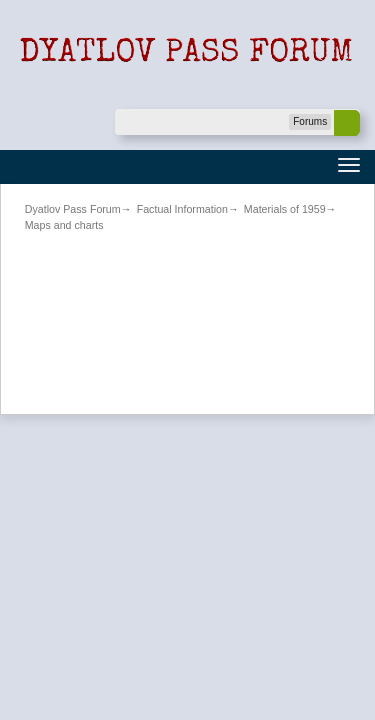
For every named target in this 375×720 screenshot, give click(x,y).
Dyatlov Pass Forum (73, 209)
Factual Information (182, 209)
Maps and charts (64, 225)
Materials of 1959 (285, 209)
